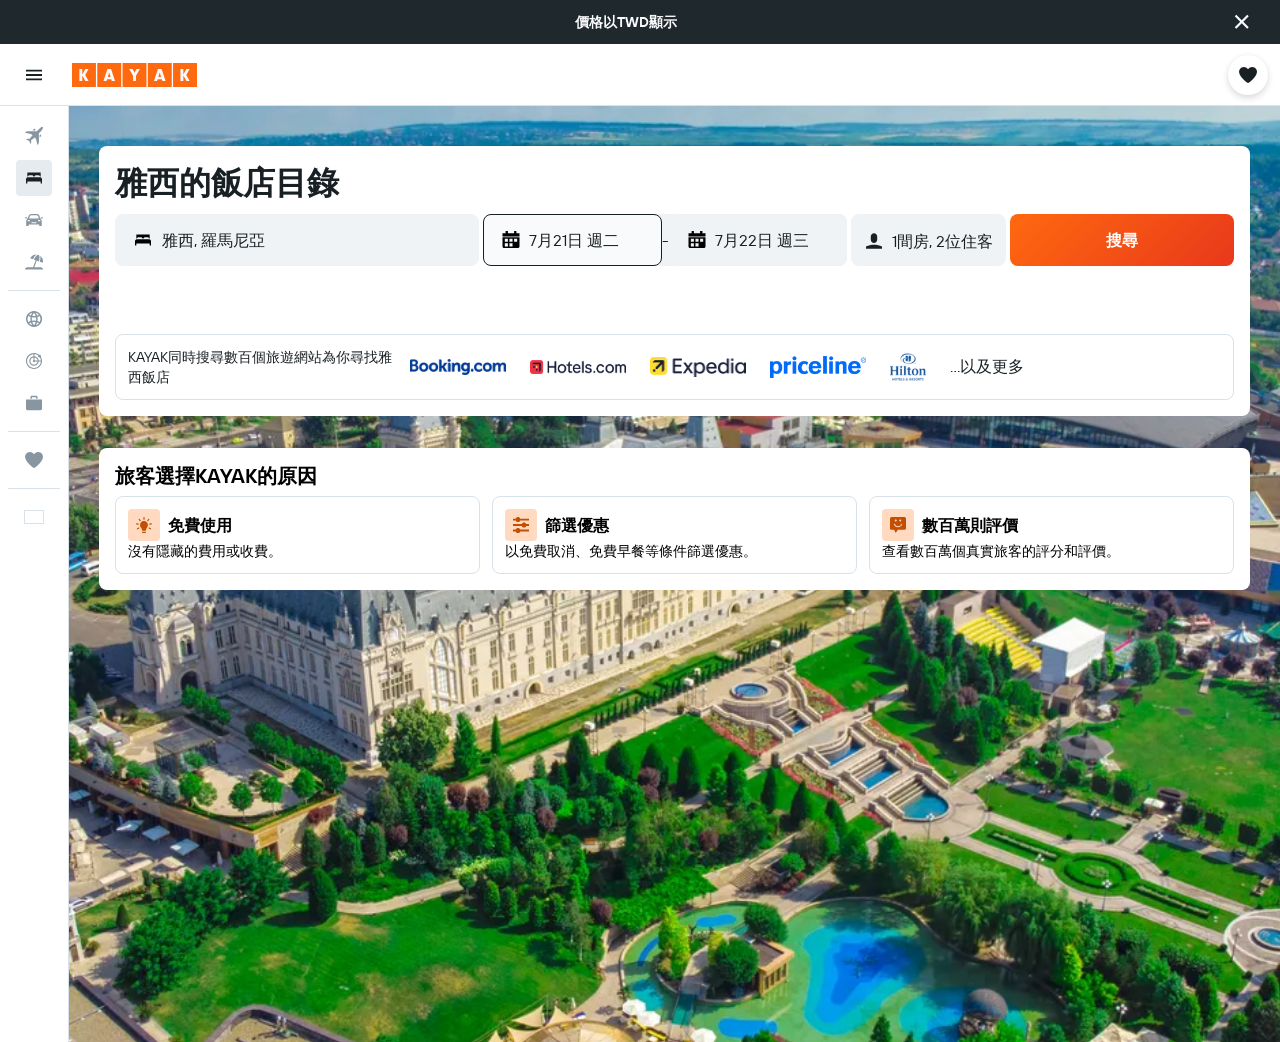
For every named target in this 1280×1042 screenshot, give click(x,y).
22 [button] (672, 571)
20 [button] (576, 571)
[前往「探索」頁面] (34, 319)
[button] (1242, 22)
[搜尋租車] (34, 220)
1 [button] (672, 427)
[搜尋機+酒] (34, 262)
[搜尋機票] (34, 136)
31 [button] (768, 619)
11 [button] (816, 475)
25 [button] (816, 571)
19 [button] (528, 571)
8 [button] (672, 475)
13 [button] (576, 523)
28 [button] (624, 619)
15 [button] (672, 523)
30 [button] (720, 619)
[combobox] (315, 240)
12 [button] (528, 523)
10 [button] (768, 475)
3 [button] (768, 427)
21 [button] (624, 571)
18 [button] (816, 523)
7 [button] (624, 475)
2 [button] (720, 427)
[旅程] (34, 460)
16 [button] (720, 523)
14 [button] (624, 523)
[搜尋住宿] (34, 178)
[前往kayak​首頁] (134, 75)
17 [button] (768, 523)
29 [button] (672, 619)
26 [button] (528, 619)
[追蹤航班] (34, 361)
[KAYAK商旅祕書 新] (34, 403)
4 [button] (816, 427)
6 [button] (576, 475)
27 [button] (576, 619)
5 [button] (528, 475)
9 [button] (720, 475)
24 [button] (768, 571)
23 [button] (720, 571)
